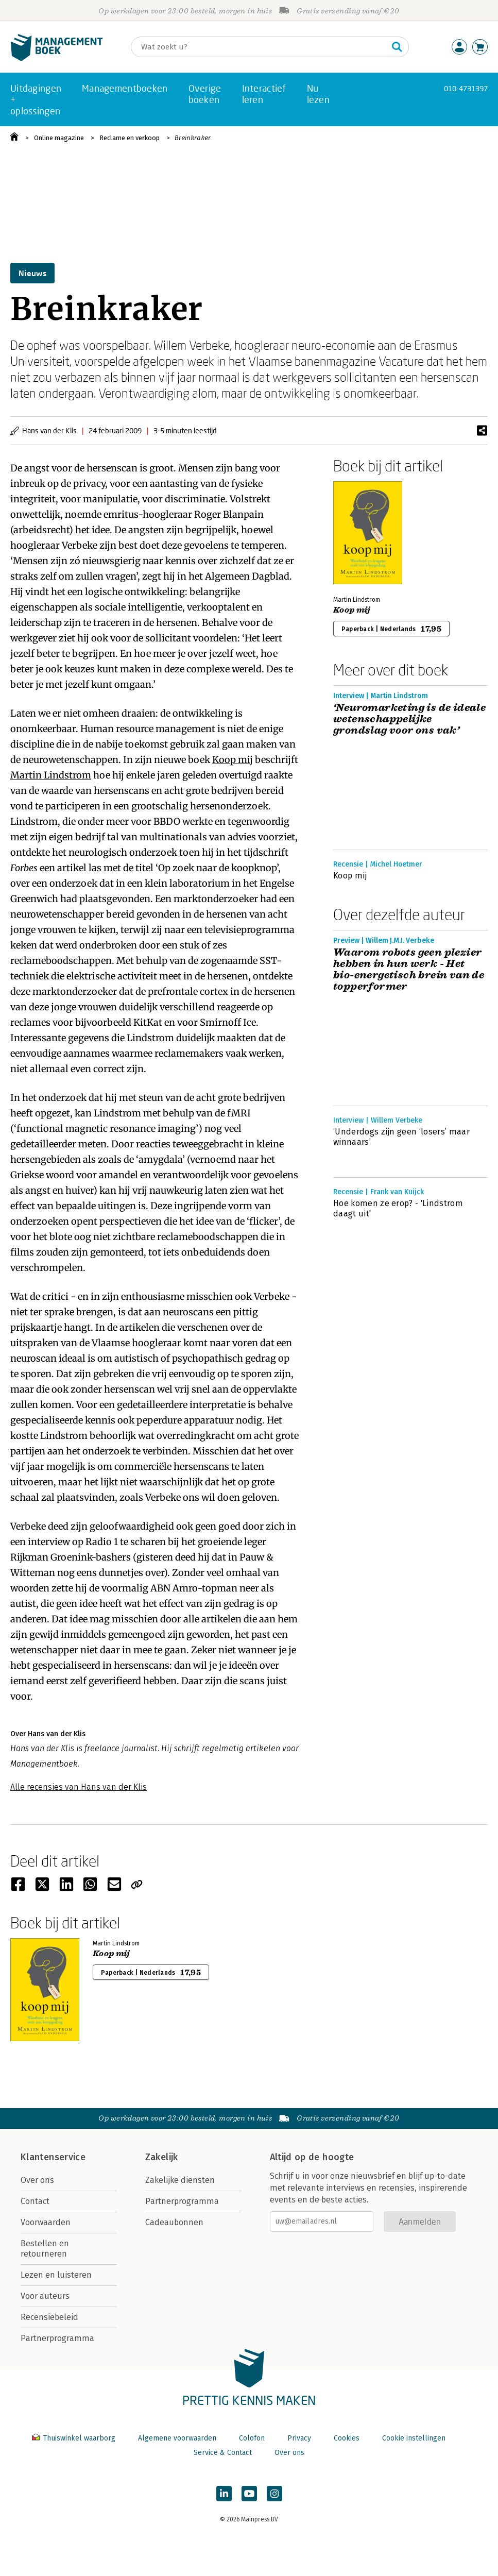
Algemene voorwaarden (177, 2438)
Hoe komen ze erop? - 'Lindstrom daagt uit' (398, 1208)
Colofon (252, 2438)
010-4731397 (466, 88)
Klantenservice (53, 2157)
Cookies (346, 2438)
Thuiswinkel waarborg (74, 2438)
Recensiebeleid (49, 2317)
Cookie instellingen (413, 2438)
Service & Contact (223, 2452)
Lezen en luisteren (56, 2275)
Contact (35, 2201)
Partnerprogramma (57, 2338)
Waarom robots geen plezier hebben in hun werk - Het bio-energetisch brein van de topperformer (408, 969)
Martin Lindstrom (50, 775)
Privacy (299, 2438)
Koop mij (232, 760)
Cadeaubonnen (174, 2222)
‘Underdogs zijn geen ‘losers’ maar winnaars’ (401, 1137)
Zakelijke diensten (180, 2180)
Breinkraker (193, 138)
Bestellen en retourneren (45, 2249)
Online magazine (59, 138)
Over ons (37, 2180)
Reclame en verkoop (129, 138)
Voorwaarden (46, 2222)
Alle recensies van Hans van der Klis (78, 1787)
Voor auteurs (45, 2296)
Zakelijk (161, 2157)
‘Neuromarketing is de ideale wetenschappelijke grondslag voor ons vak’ (409, 719)
